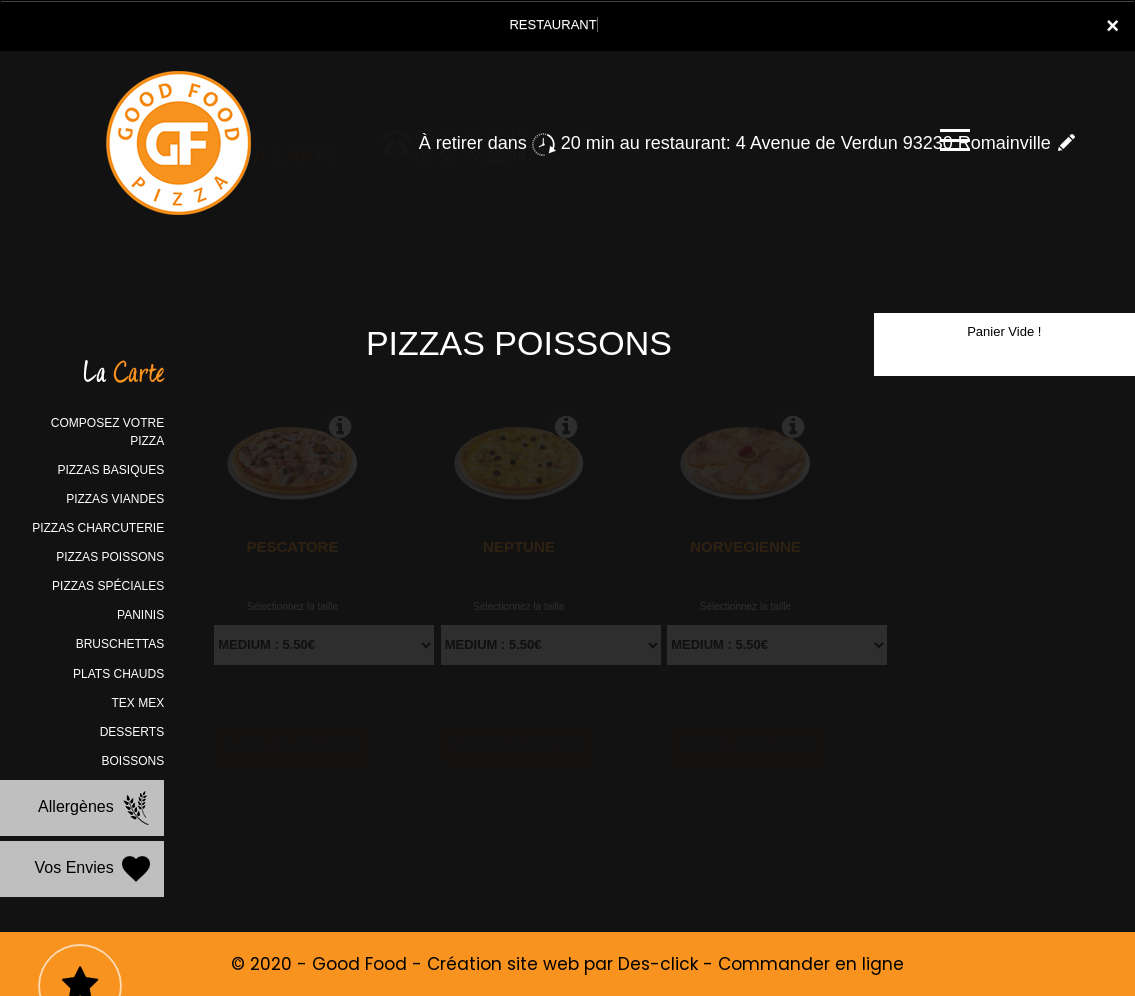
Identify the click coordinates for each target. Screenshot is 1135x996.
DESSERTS (132, 732)
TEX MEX (137, 703)
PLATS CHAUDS (118, 674)
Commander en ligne (811, 964)
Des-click (658, 964)
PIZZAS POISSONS (110, 557)
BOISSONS (132, 761)
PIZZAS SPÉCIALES (108, 586)
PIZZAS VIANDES (115, 499)
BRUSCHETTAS (120, 644)
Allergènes (96, 808)
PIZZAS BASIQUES (110, 470)
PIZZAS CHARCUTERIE (98, 528)
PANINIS (140, 615)
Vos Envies (95, 869)
